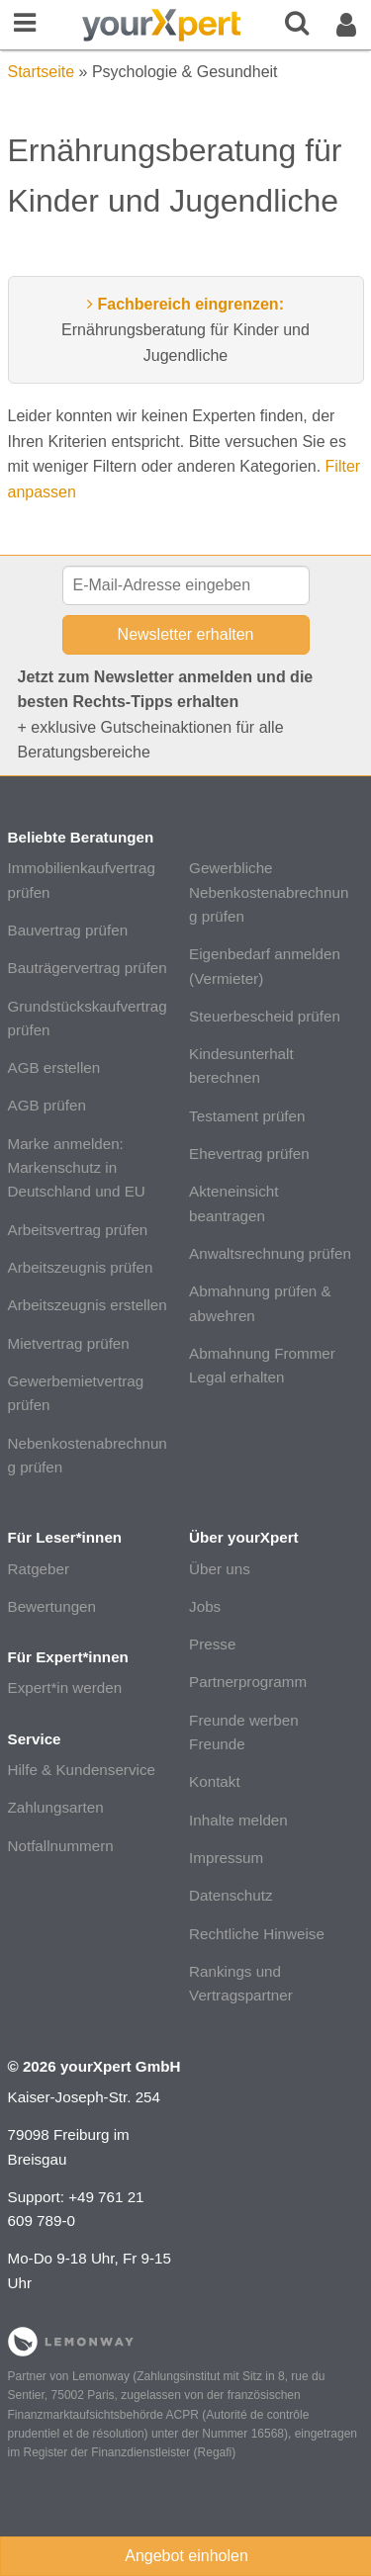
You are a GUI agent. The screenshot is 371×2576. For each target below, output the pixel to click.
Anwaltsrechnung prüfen (270, 1253)
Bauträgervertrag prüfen (87, 967)
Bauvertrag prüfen (68, 930)
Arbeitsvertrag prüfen (78, 1229)
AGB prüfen (47, 1105)
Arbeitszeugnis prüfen (80, 1267)
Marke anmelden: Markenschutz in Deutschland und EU (76, 1167)
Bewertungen (52, 1606)
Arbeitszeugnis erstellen (87, 1304)
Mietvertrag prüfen (69, 1343)
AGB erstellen (54, 1067)
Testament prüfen (247, 1116)
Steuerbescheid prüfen (264, 1016)
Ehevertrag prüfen (249, 1153)
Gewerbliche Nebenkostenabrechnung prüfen (268, 892)
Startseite (41, 71)
